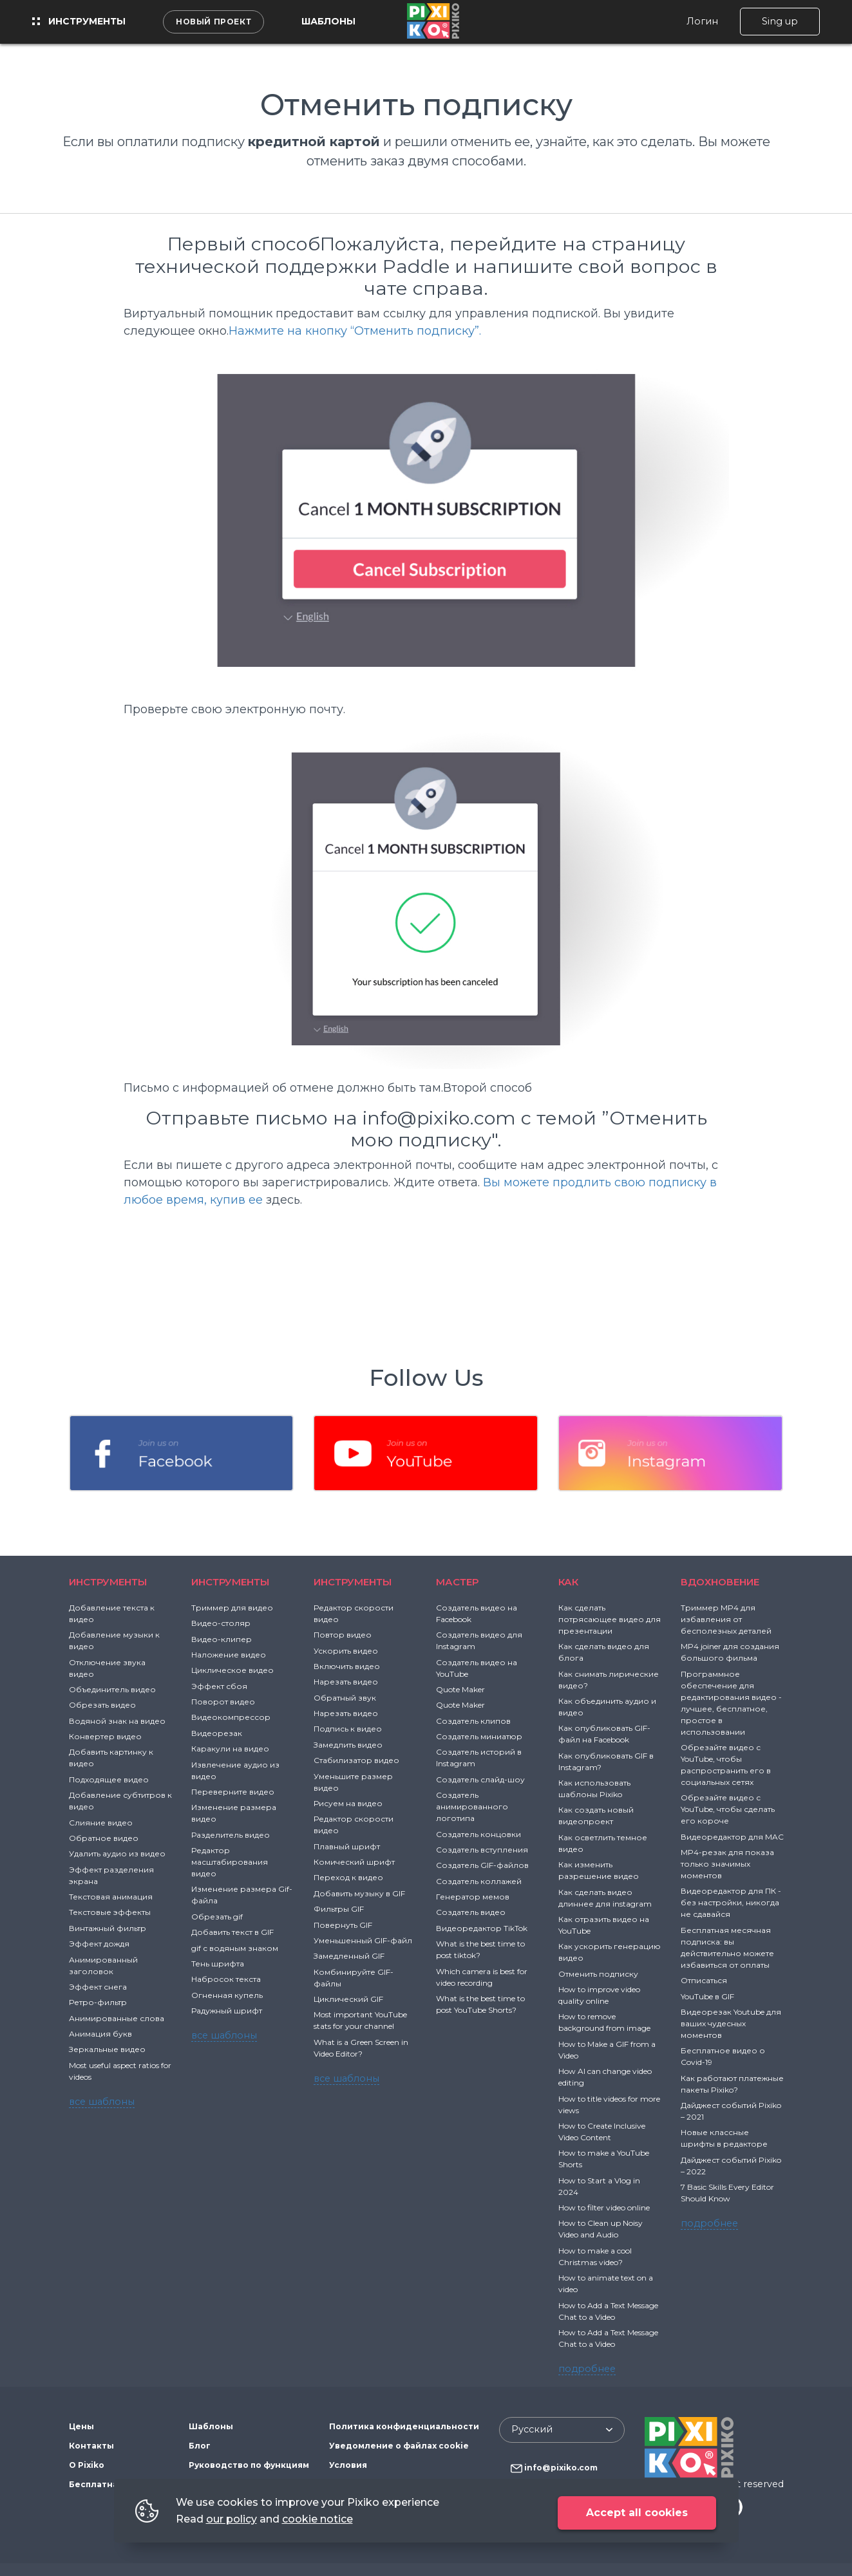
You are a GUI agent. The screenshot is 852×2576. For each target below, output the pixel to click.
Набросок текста (226, 1979)
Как (568, 1582)
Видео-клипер (221, 1639)
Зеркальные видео (107, 2049)
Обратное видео (103, 1838)
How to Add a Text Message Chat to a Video (608, 2311)
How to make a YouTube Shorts (603, 2158)
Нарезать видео (346, 1681)
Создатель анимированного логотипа (472, 1806)
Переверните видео (232, 1792)
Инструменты (79, 21)
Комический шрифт (354, 1862)
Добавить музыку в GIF (359, 1893)
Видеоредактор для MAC (732, 1837)
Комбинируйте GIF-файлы (353, 1977)
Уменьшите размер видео (353, 1782)
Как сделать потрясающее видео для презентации (609, 1619)
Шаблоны (328, 21)
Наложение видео (228, 1654)
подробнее (587, 2369)
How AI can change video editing (605, 2076)
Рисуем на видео (348, 1803)
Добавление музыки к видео (114, 1640)
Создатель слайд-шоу (480, 1779)
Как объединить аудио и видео (607, 1706)
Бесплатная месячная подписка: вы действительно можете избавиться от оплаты (727, 1947)
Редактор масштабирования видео (229, 1861)
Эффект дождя (99, 1943)
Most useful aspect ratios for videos (120, 2071)
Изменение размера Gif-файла (241, 1894)
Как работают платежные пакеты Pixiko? (732, 2084)
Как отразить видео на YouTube (603, 1925)
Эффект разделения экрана (111, 1875)
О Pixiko (86, 2465)
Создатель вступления (482, 1849)
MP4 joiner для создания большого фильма (730, 1652)
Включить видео (347, 1666)
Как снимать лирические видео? (608, 1679)
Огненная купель (227, 1995)
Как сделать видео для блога (603, 1652)
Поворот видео (223, 1701)
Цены (81, 2426)
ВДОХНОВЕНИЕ (720, 1582)
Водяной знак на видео (117, 1721)
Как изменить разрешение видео (598, 1870)
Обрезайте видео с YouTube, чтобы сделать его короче (728, 1809)
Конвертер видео (105, 1736)
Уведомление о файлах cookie (399, 2445)
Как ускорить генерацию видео (609, 1952)
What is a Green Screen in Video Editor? (361, 2047)
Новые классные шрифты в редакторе (724, 2138)
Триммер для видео (232, 1607)
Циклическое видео (232, 1670)
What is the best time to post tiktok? (480, 1949)
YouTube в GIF (707, 1996)
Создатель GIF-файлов (482, 1865)
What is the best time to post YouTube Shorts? (480, 2004)
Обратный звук (345, 1698)
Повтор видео (343, 1634)
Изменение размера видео (233, 1813)
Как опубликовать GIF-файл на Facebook (604, 1733)
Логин (702, 21)
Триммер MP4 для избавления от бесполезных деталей (726, 1619)
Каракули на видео (230, 1748)
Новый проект (213, 21)
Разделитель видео (230, 1835)
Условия (348, 2465)
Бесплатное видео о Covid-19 (723, 2056)
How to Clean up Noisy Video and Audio (600, 2228)
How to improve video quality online (599, 1995)
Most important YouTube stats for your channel (360, 2020)
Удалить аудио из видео (117, 1853)
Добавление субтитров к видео (120, 1800)
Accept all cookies (637, 2512)
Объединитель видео (112, 1689)
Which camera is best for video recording (481, 1977)
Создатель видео (471, 1912)
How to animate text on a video (605, 2283)
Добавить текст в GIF (232, 1932)
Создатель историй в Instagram (479, 1757)
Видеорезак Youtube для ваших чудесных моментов (731, 2023)
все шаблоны (102, 2101)
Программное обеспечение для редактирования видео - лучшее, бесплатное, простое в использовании (731, 1703)
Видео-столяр (221, 1623)
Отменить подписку (598, 1974)
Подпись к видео (348, 1728)
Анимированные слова (116, 2018)
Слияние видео (101, 1822)
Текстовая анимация (111, 1896)
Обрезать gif (217, 1916)
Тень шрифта (217, 1963)
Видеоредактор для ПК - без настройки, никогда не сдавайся (731, 1902)
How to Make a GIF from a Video (607, 2049)
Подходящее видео (109, 1779)
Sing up (780, 21)
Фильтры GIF (339, 1909)
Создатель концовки (478, 1834)
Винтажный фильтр (107, 1928)
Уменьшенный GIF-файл (363, 1940)
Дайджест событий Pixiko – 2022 (731, 2165)
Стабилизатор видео (356, 1760)
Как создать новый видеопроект (596, 1815)
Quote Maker (460, 1689)
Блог (200, 2445)
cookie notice (317, 2519)
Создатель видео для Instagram (479, 1640)
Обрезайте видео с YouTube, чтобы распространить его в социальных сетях (726, 1764)
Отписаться (704, 1980)
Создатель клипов (473, 1721)
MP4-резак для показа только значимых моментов (727, 1863)
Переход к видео (348, 1877)
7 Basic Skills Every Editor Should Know (727, 2192)
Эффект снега (98, 1987)
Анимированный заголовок (103, 1965)
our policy (231, 2519)
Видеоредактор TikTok (481, 1928)
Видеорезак (216, 1733)
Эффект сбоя (219, 1686)
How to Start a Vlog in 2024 (599, 2186)
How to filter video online (604, 2207)
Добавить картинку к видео (111, 1757)
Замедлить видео (348, 1745)
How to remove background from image (604, 2022)
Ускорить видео (346, 1651)
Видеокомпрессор (230, 1717)
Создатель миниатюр (479, 1736)
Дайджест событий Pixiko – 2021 (731, 2111)
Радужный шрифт (226, 2010)
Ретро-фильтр (98, 2002)
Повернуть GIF (343, 1925)
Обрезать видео (102, 1705)
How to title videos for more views (609, 2104)
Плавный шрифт (347, 1846)
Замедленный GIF (349, 1956)
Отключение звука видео (107, 1668)
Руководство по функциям (249, 2465)
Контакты (91, 2445)
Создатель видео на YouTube (476, 1668)
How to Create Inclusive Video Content (601, 2131)
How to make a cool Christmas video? (595, 2256)
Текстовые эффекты (110, 1912)
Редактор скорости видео (353, 1613)
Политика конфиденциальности (404, 2426)
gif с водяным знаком (234, 1948)
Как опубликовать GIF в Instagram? (606, 1761)
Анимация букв (100, 2034)
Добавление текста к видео (112, 1613)
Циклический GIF (348, 1999)
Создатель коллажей (479, 1881)
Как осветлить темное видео (602, 1843)
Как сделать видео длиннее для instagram (605, 1898)
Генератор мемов (472, 1896)
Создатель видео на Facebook (476, 1613)
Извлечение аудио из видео (235, 1770)
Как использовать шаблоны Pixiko (594, 1788)
